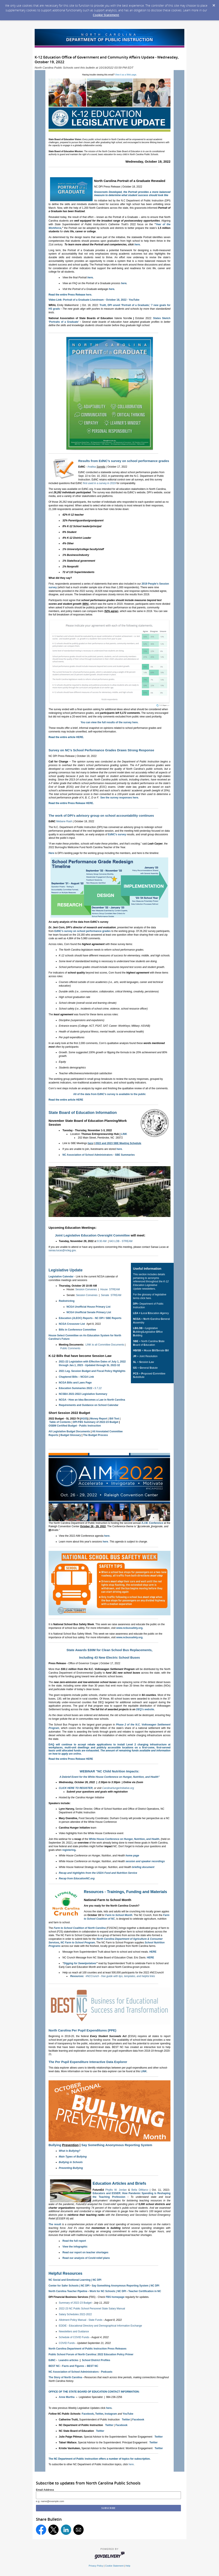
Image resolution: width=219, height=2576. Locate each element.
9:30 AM (102, 1241)
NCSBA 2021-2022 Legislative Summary (83, 1393)
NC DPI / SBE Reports (108, 1318)
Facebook (88, 2413)
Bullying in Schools (71, 2162)
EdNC (52, 2360)
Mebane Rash (64, 821)
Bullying (55, 2145)
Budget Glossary (70, 1435)
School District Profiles (96, 2360)
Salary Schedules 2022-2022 (75, 2314)
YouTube (128, 2413)
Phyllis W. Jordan (116, 2189)
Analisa (92, 466)
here (137, 244)
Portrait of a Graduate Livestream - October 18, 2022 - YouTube (101, 299)
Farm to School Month (118, 1915)
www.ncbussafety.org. (129, 1627)
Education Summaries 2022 (75, 1388)
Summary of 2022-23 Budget (75, 2302)
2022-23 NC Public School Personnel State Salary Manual (92, 2308)
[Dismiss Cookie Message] (213, 4)
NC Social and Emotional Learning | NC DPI (75, 2279)
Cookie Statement (106, 15)
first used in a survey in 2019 (99, 483)
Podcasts (106, 2371)
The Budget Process (95, 1435)
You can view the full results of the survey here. (110, 722)
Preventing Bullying (71, 2167)
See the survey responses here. (119, 797)
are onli (73, 1753)
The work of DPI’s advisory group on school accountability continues (101, 815)
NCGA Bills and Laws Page (75, 1382)
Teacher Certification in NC (144, 2291)
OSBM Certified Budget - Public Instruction (75, 1425)
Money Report (98, 1418)
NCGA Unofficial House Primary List (89, 1306)
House (110, 1289)
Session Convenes (86, 1289)
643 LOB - (120, 1241)
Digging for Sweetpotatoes (80, 1963)
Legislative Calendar (61, 1276)
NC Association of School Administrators (74, 2371)
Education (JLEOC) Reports (76, 1318)
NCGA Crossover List (72, 1323)
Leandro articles (68, 2360)
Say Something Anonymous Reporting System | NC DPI (125, 2285)
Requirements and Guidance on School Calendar (88, 1405)
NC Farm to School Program (78, 1942)
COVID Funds (67, 2343)
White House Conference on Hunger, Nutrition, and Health (124, 1839)
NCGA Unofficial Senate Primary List (89, 1312)
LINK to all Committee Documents (105, 1344)
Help (128, 2565)
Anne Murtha (66, 2397)
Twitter (99, 2413)
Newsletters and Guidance (74, 2331)
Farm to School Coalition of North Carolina (80, 1927)
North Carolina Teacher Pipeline (68, 2291)
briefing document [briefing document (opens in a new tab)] (143, 1867)
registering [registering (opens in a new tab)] (68, 1849)
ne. (79, 1753)
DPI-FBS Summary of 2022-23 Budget (95, 1422)
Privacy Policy (96, 2565)
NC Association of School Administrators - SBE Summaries (98, 1154)
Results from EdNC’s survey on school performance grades (123, 461)
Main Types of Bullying (73, 2156)
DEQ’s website (145, 1709)
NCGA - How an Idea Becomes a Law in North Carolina (92, 1399)
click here (145, 1298)
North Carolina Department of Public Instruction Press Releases (87, 2348)
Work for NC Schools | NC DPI (108, 2291)
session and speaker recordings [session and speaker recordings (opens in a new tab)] (145, 1861)
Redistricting (66, 1300)
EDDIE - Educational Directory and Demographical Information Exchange (100, 2325)
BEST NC (54, 2365)
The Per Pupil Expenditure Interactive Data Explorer (88, 2062)
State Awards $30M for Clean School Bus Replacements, (109, 1650)
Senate (111, 1295)
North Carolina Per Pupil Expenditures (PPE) (82, 2030)
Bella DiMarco (139, 2189)
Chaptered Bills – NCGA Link (76, 1376)
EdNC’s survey (117, 834)
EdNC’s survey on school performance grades (82, 931)
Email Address (45, 2489)
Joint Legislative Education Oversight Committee (92, 1235)
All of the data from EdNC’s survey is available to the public (109, 1094)
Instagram (111, 2413)
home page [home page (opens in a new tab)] (132, 1855)
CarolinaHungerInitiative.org (118, 1788)
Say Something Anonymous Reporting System (116, 2145)
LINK (124, 1134)
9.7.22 (98, 1388)
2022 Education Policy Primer (115, 2354)
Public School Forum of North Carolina (72, 2354)
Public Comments (70, 1348)
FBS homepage (115, 2296)
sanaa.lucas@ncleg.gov (62, 1250)
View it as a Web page (125, 75)
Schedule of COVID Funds (74, 2337)
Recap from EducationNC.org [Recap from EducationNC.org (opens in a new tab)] (77, 1878)
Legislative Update (66, 1270)
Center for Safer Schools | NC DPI (69, 2285)
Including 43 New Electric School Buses (109, 1657)
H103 (84, 1418)
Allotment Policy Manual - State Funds (80, 2319)
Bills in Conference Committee (77, 1329)
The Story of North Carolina (65, 2377)
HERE (79, 737)
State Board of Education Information (83, 1112)
